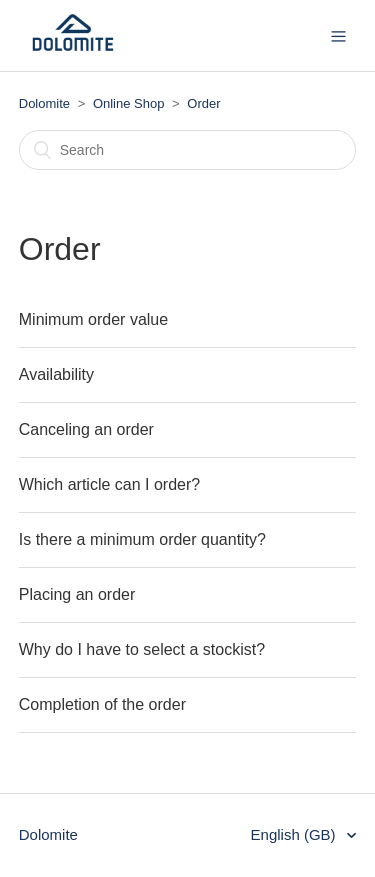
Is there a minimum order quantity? (142, 539)
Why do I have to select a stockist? (142, 649)
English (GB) (295, 834)
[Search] (188, 150)
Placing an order (77, 594)
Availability (56, 374)
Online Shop (129, 103)
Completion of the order (102, 704)
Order (203, 103)
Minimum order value (93, 319)
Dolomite (44, 103)
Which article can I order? (109, 484)
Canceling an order (86, 429)
